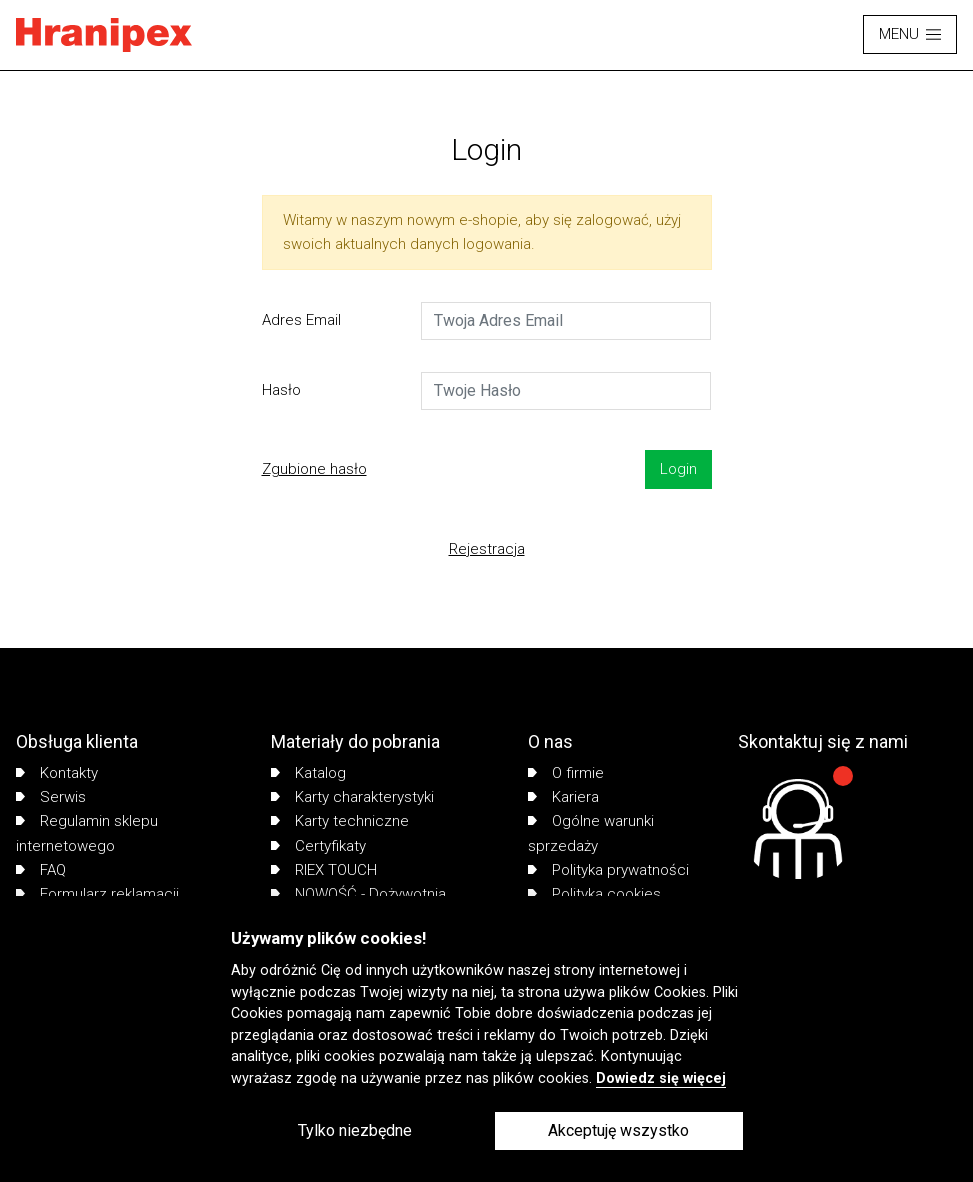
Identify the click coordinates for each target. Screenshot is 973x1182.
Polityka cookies (594, 894)
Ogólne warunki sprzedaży (591, 833)
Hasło (281, 390)
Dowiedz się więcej (661, 1078)
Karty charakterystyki (352, 797)
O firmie (566, 773)
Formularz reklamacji (97, 894)
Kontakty (57, 773)
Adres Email (301, 320)
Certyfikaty (318, 846)
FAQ (41, 870)
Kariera (563, 797)
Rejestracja (487, 549)
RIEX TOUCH (324, 870)
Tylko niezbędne (355, 1130)
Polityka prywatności (608, 870)
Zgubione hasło (314, 469)
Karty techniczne (340, 821)
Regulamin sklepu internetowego (87, 833)
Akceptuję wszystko (618, 1130)
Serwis (51, 797)
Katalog (308, 773)
